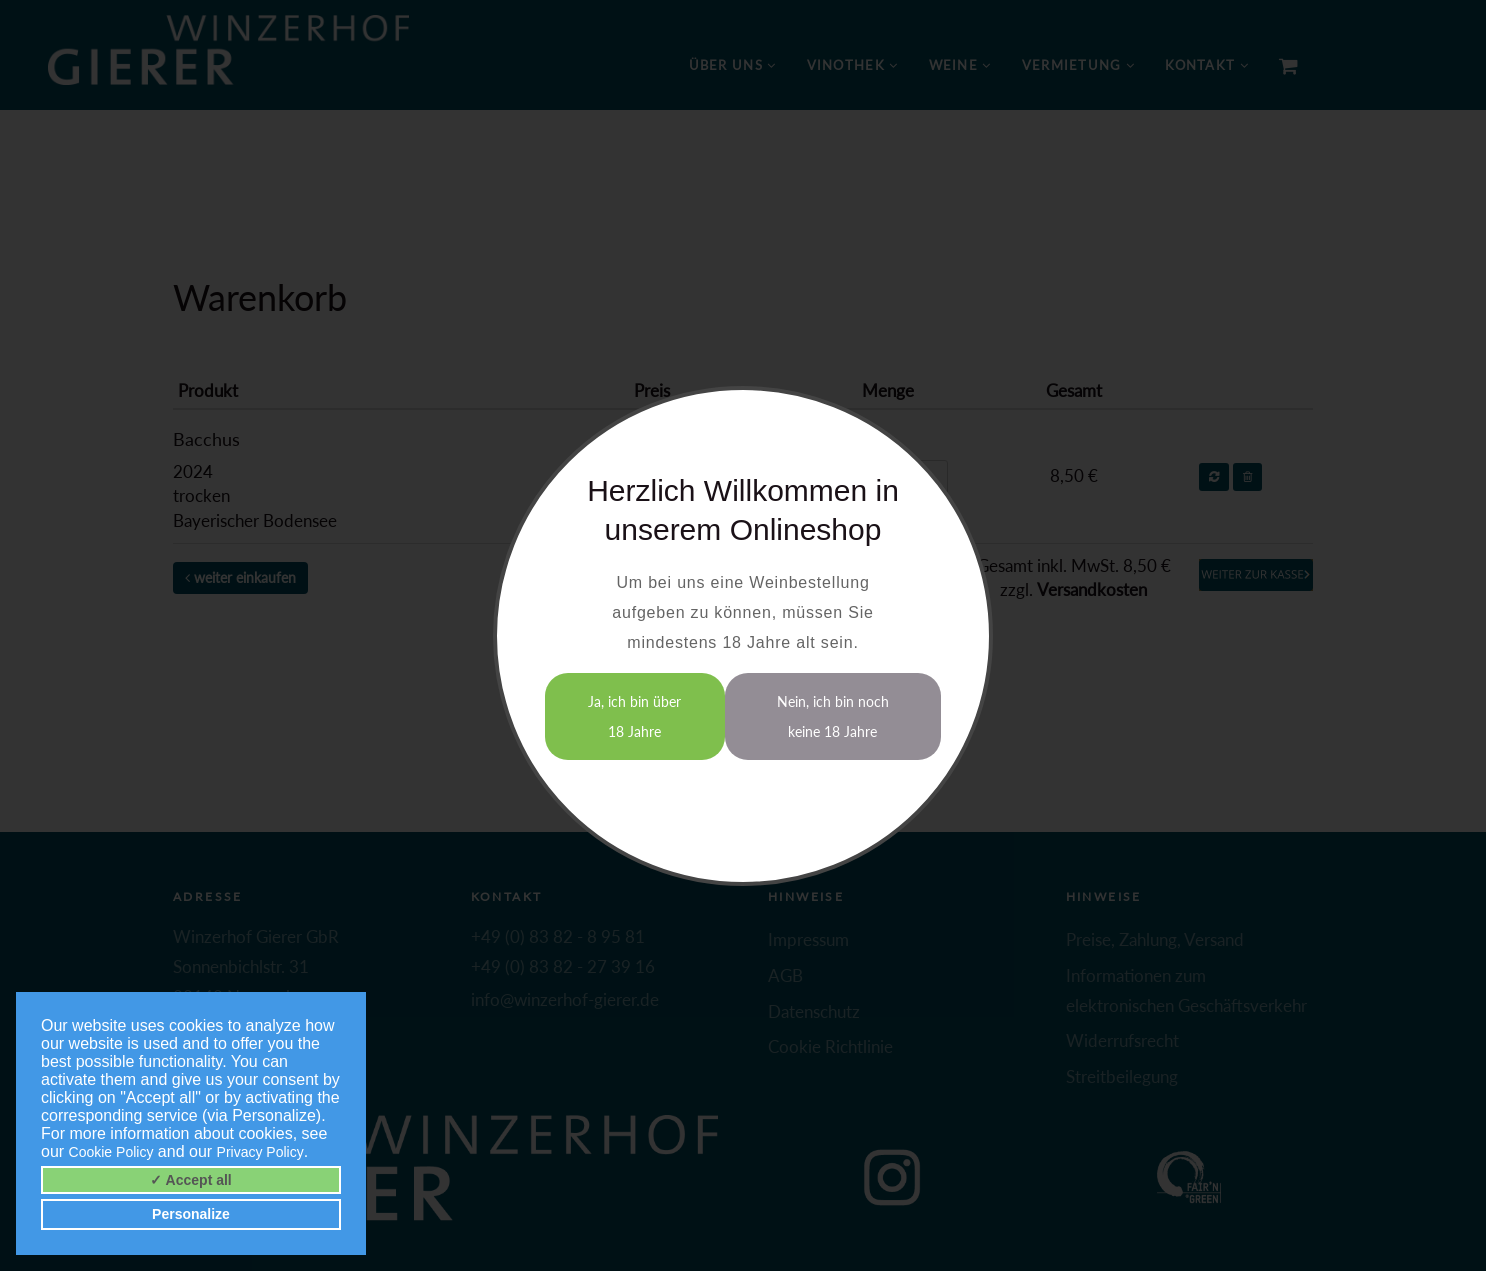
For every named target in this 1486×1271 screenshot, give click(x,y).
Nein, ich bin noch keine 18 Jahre (833, 716)
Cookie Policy (111, 1152)
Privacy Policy (260, 1152)
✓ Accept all (191, 1180)
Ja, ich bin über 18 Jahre (634, 716)
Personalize (191, 1214)
